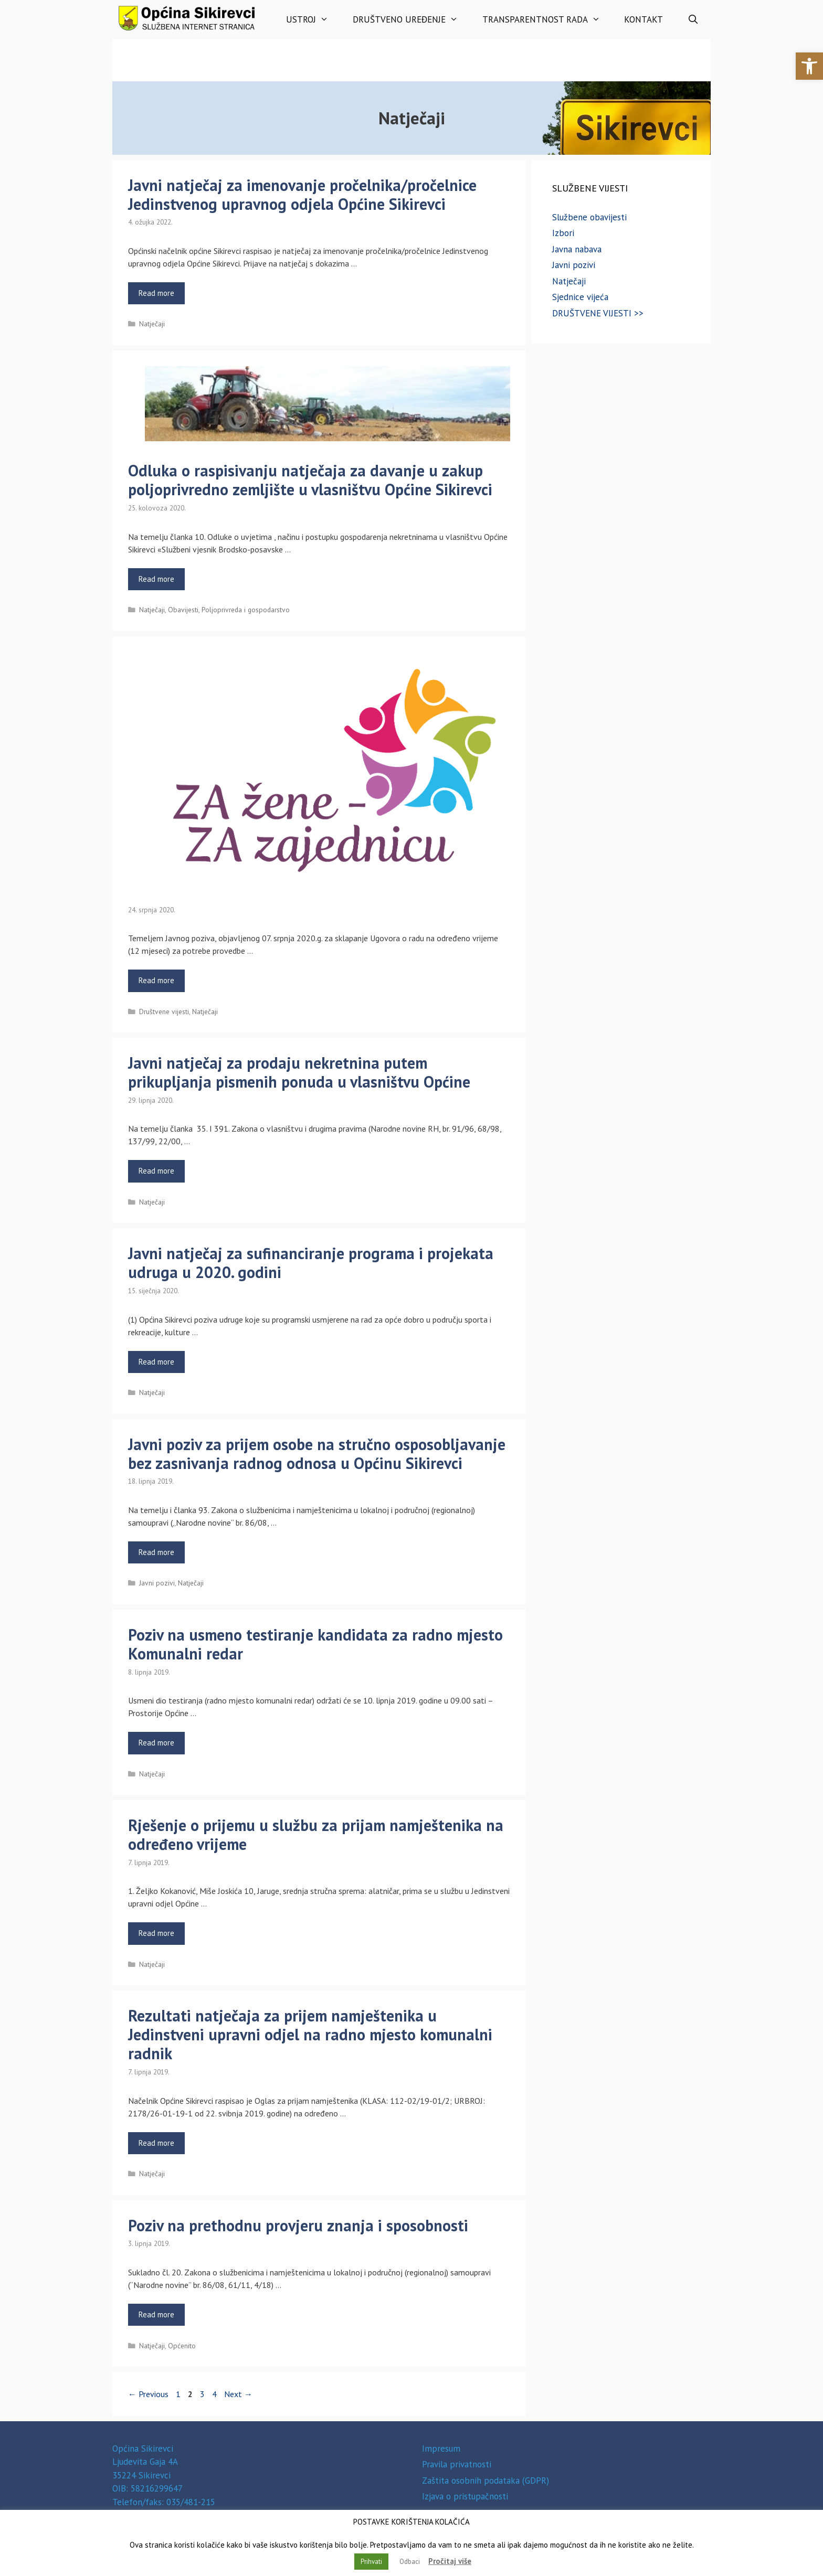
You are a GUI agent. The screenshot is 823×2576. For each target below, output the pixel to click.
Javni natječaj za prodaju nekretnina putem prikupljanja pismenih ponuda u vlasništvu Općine (299, 1072)
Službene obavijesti (589, 217)
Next (238, 2394)
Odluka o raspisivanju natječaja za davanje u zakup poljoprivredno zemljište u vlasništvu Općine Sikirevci (310, 479)
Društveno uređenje (411, 19)
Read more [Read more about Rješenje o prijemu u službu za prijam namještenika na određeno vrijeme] (156, 1933)
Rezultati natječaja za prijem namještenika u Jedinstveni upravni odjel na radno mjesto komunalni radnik (310, 2034)
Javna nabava (577, 249)
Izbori (563, 233)
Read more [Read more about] (156, 980)
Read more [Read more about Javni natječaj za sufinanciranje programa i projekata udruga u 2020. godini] (156, 1362)
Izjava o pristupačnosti (465, 2496)
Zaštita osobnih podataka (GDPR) (485, 2480)
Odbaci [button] (409, 2561)
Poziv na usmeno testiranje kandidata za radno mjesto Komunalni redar (315, 1644)
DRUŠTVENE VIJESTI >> (597, 313)
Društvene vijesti (164, 1011)
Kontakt (643, 19)
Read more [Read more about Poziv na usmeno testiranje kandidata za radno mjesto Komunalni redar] (156, 1743)
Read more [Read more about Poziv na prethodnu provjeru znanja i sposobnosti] (156, 2314)
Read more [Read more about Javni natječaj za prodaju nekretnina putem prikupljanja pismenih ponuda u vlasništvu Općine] (156, 1171)
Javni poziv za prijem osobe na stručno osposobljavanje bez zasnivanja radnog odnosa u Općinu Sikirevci (316, 1453)
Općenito (182, 2345)
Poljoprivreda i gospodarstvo (246, 609)
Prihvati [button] (371, 2561)
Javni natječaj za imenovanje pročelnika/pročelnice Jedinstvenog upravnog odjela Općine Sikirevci (302, 194)
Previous (148, 2394)
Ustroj (313, 19)
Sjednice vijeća (580, 297)
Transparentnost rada (547, 19)
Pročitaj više (449, 2561)
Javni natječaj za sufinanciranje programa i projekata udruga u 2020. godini (310, 1262)
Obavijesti (183, 609)
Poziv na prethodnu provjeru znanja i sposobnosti (298, 2225)
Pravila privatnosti (456, 2464)
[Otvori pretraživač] (693, 19)
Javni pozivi (157, 1583)
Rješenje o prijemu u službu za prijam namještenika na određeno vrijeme (315, 1834)
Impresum (441, 2448)
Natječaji (152, 323)
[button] (809, 66)
